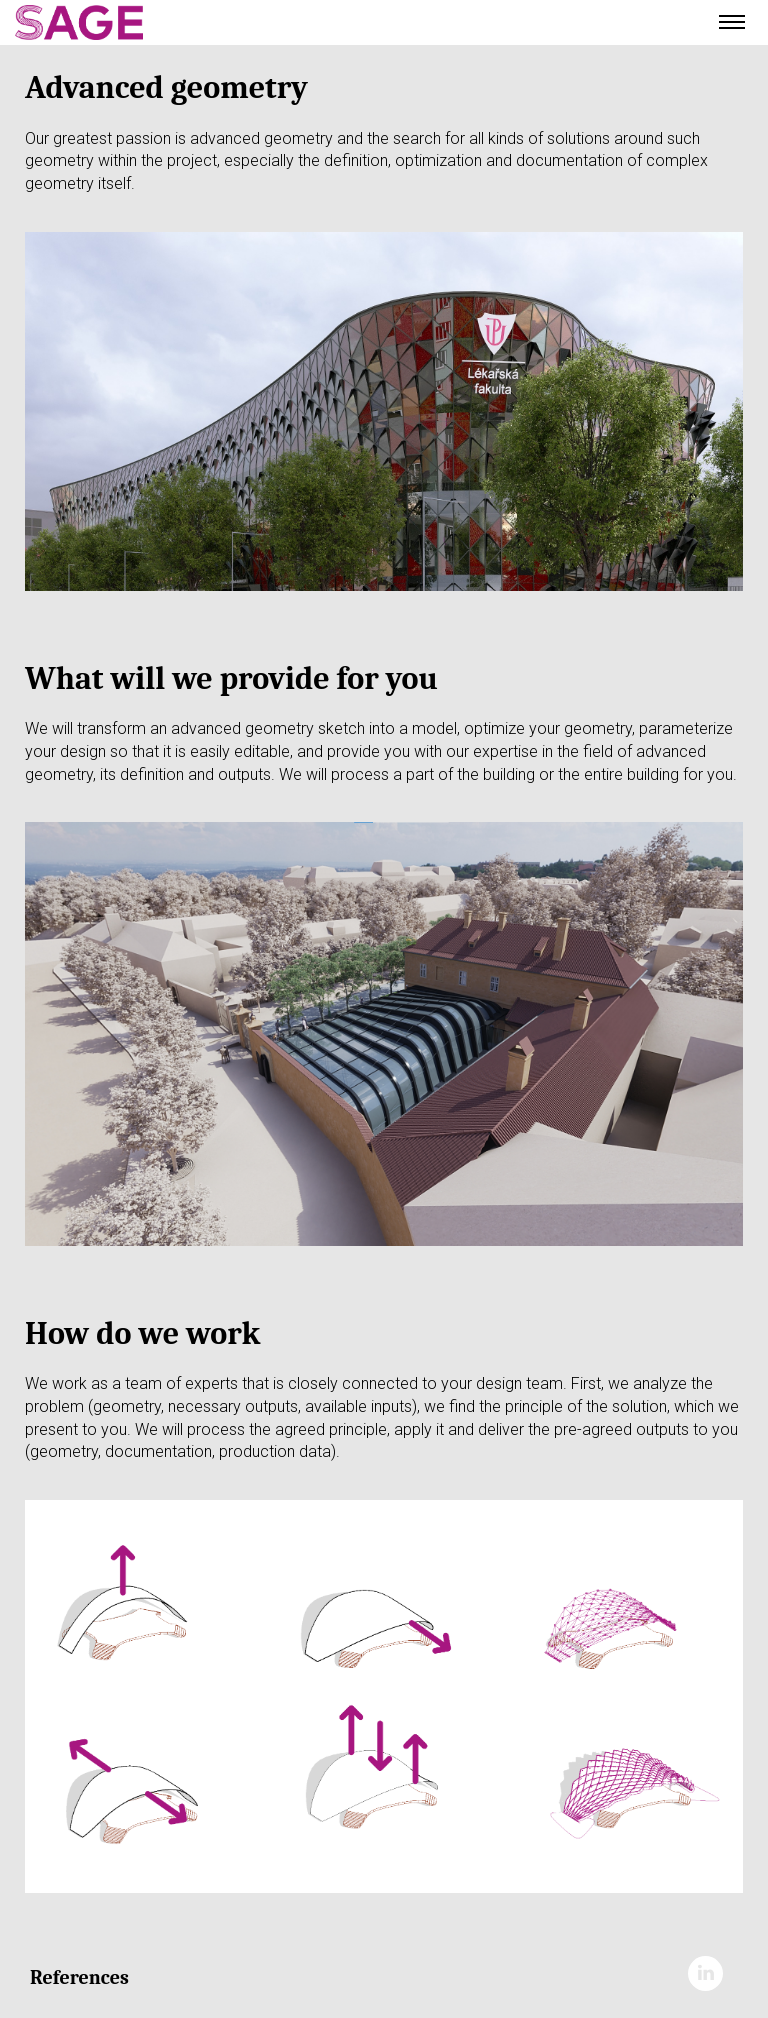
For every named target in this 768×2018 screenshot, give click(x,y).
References (79, 1977)
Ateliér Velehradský (140, 22)
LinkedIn (705, 1973)
